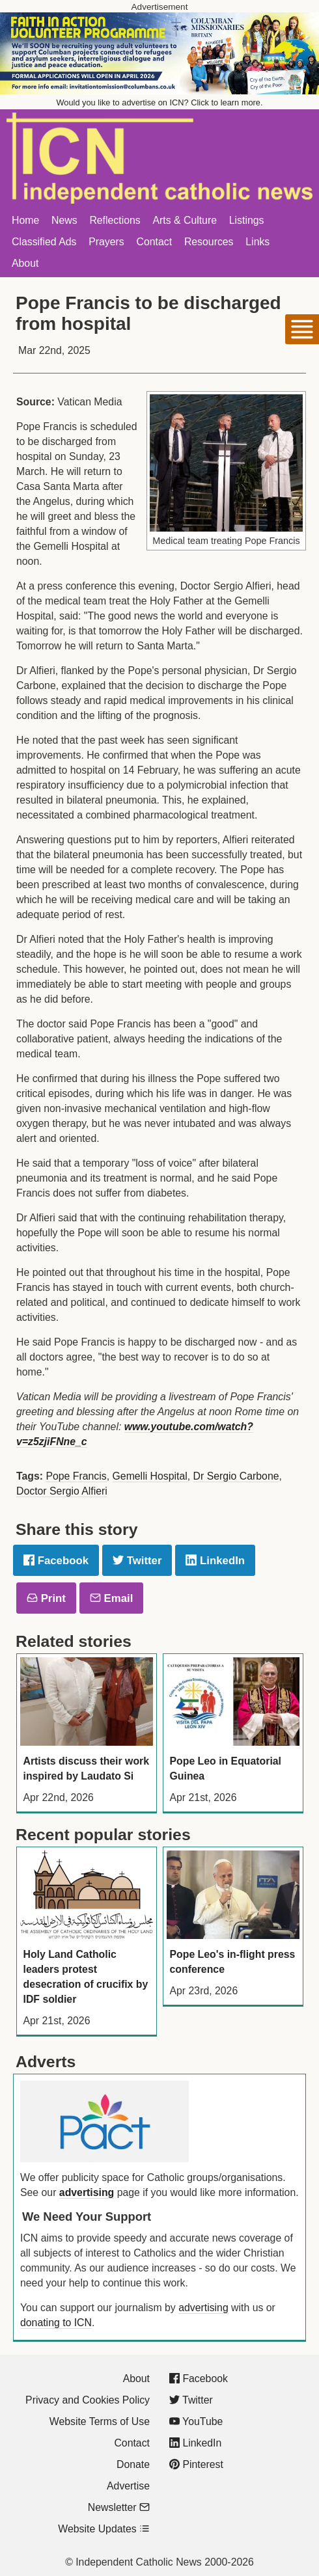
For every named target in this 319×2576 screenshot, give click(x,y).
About (25, 263)
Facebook (56, 1560)
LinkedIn (215, 1560)
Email (111, 1598)
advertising (86, 2192)
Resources (209, 241)
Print (46, 1598)
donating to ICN (56, 2322)
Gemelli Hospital (150, 1476)
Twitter (137, 1560)
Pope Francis (76, 1476)
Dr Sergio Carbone (236, 1476)
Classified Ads (44, 241)
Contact (155, 241)
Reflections (114, 220)
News (64, 220)
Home (25, 220)
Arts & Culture (184, 220)
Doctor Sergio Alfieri (61, 1491)
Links (257, 241)
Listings (246, 220)
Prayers (106, 241)
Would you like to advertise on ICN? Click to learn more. (160, 102)
